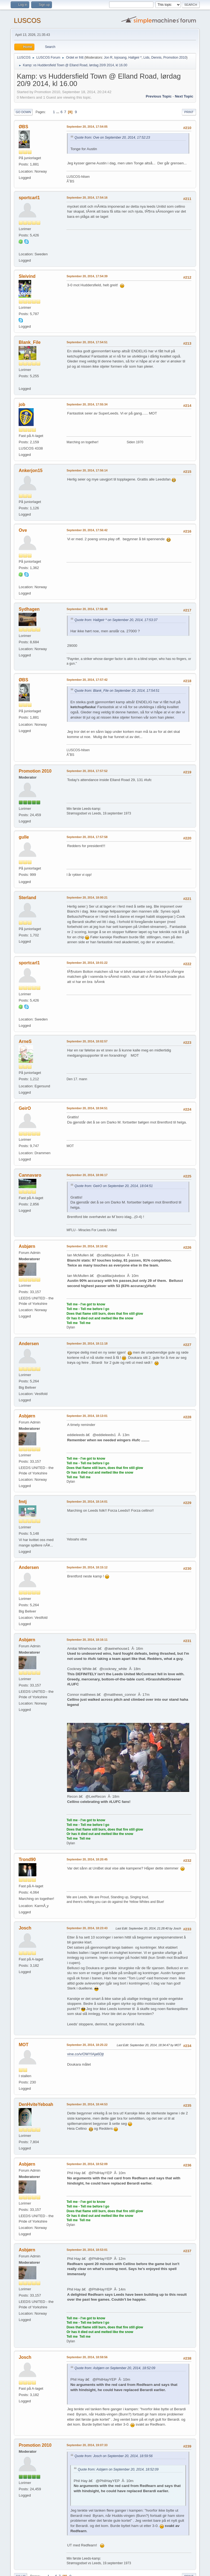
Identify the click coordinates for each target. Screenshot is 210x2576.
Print (189, 112)
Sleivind (27, 276)
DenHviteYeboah (36, 2104)
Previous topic (159, 96)
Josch (25, 1928)
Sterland (27, 897)
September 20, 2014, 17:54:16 (86, 197)
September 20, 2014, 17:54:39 (86, 276)
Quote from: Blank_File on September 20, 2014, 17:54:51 (116, 691)
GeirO (25, 1108)
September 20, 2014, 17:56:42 (86, 530)
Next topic (184, 96)
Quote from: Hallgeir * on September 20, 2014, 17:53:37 (115, 620)
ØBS (23, 126)
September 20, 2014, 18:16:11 (86, 1639)
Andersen (29, 1343)
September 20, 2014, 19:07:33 (86, 2445)
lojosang (120, 57)
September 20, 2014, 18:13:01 (86, 1415)
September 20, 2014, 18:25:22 (86, 2044)
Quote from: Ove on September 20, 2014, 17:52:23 (112, 137)
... (58, 112)
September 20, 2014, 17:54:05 (86, 126)
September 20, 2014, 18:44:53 (86, 2104)
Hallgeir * (135, 57)
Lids (147, 57)
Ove (23, 530)
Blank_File (29, 342)
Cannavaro (30, 1175)
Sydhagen (29, 609)
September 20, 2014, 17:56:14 (86, 470)
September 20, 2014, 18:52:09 (86, 2164)
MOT (23, 2044)
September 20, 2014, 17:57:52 (86, 771)
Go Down (23, 112)
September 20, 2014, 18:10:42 (86, 1246)
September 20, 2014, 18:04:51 (86, 1108)
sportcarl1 (29, 197)
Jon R (108, 57)
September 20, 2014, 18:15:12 (86, 1567)
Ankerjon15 (30, 470)
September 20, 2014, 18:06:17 (86, 1175)
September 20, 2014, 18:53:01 (86, 2249)
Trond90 (27, 1859)
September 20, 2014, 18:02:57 (86, 1041)
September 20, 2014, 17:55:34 (86, 404)
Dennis (156, 57)
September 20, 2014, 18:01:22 (86, 962)
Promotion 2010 (174, 57)
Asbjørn (27, 1246)
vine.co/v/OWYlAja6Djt (85, 2054)
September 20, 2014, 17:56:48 (86, 609)
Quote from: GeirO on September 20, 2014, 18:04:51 (113, 1186)
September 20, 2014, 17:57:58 (86, 837)
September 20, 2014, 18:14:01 (86, 1501)
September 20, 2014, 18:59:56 (86, 2357)
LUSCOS (27, 20)
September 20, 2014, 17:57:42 (86, 679)
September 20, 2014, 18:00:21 (86, 897)
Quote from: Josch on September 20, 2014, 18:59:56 (113, 2456)
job (22, 404)
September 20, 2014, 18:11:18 (86, 1343)
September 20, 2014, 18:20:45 (86, 1859)
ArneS (25, 1041)
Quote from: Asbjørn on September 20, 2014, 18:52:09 (114, 2368)
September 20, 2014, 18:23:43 (86, 1928)
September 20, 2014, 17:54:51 (86, 342)
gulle (24, 837)
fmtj (23, 1501)
